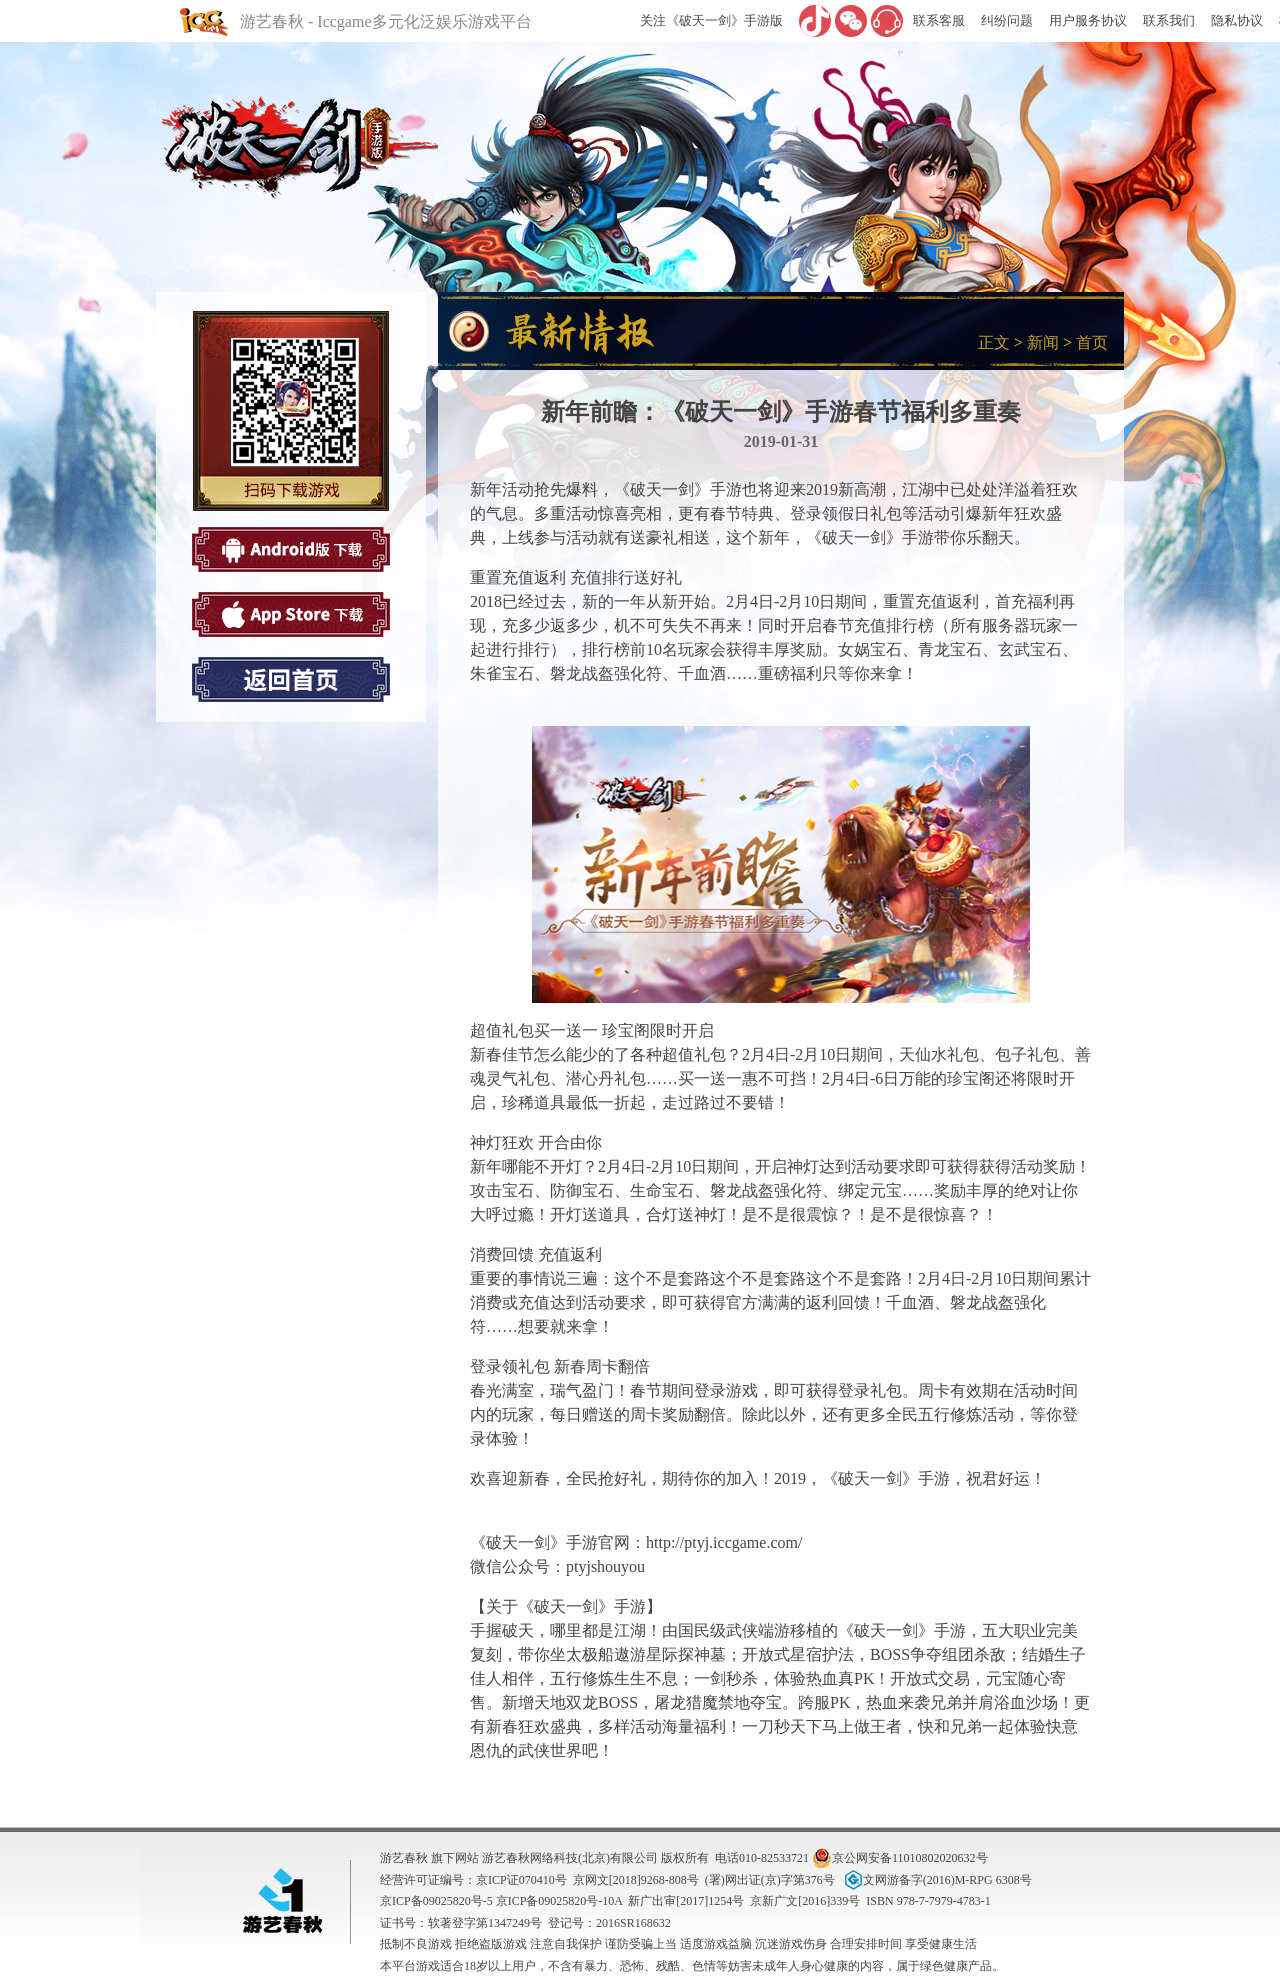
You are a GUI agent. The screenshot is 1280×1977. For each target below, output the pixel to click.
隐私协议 (1237, 20)
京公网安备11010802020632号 (900, 1858)
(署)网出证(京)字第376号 (770, 1880)
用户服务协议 (1088, 20)
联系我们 (1169, 20)
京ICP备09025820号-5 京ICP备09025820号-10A (501, 1901)
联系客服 (939, 20)
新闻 (1043, 342)
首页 (1092, 342)
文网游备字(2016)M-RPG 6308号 (936, 1880)
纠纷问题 (1007, 20)
